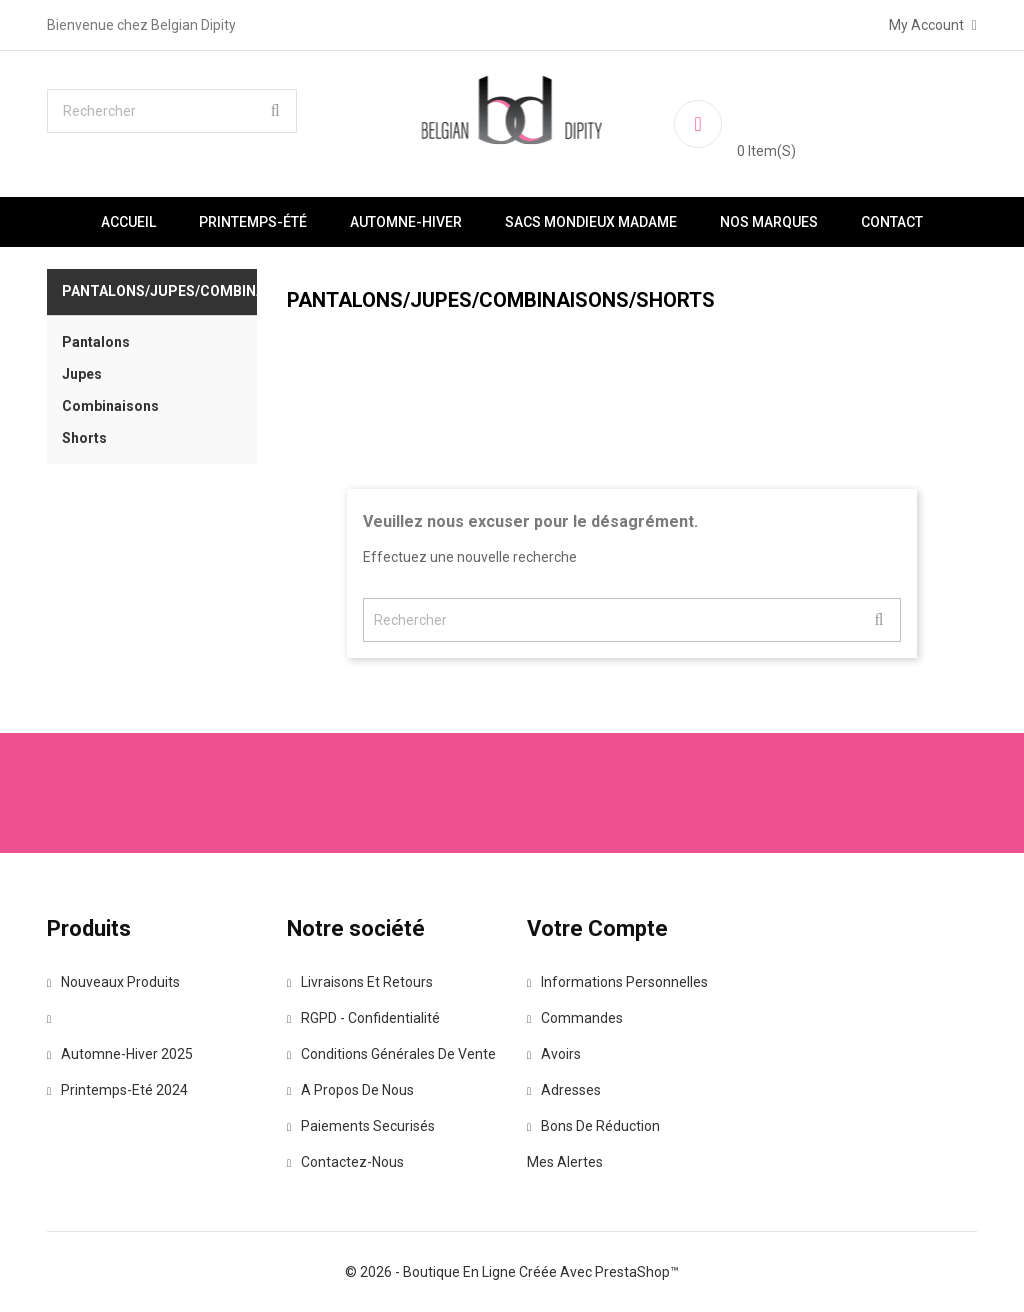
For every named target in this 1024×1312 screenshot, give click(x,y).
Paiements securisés (361, 1126)
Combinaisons (110, 406)
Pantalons (96, 342)
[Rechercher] (172, 111)
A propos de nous (350, 1090)
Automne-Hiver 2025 (120, 1054)
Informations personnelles (617, 982)
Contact (892, 222)
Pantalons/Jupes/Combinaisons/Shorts (159, 291)
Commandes (575, 1018)
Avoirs (554, 1054)
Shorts (84, 438)
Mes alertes (565, 1162)
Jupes (82, 374)
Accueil (128, 222)
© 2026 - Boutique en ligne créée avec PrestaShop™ (512, 1272)
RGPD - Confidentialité (363, 1018)
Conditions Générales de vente (391, 1054)
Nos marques (769, 222)
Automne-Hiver (406, 222)
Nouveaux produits (113, 982)
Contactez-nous (345, 1162)
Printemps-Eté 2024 (117, 1090)
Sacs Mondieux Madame (591, 222)
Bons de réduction (593, 1126)
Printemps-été (253, 222)
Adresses (564, 1090)
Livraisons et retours (360, 982)
